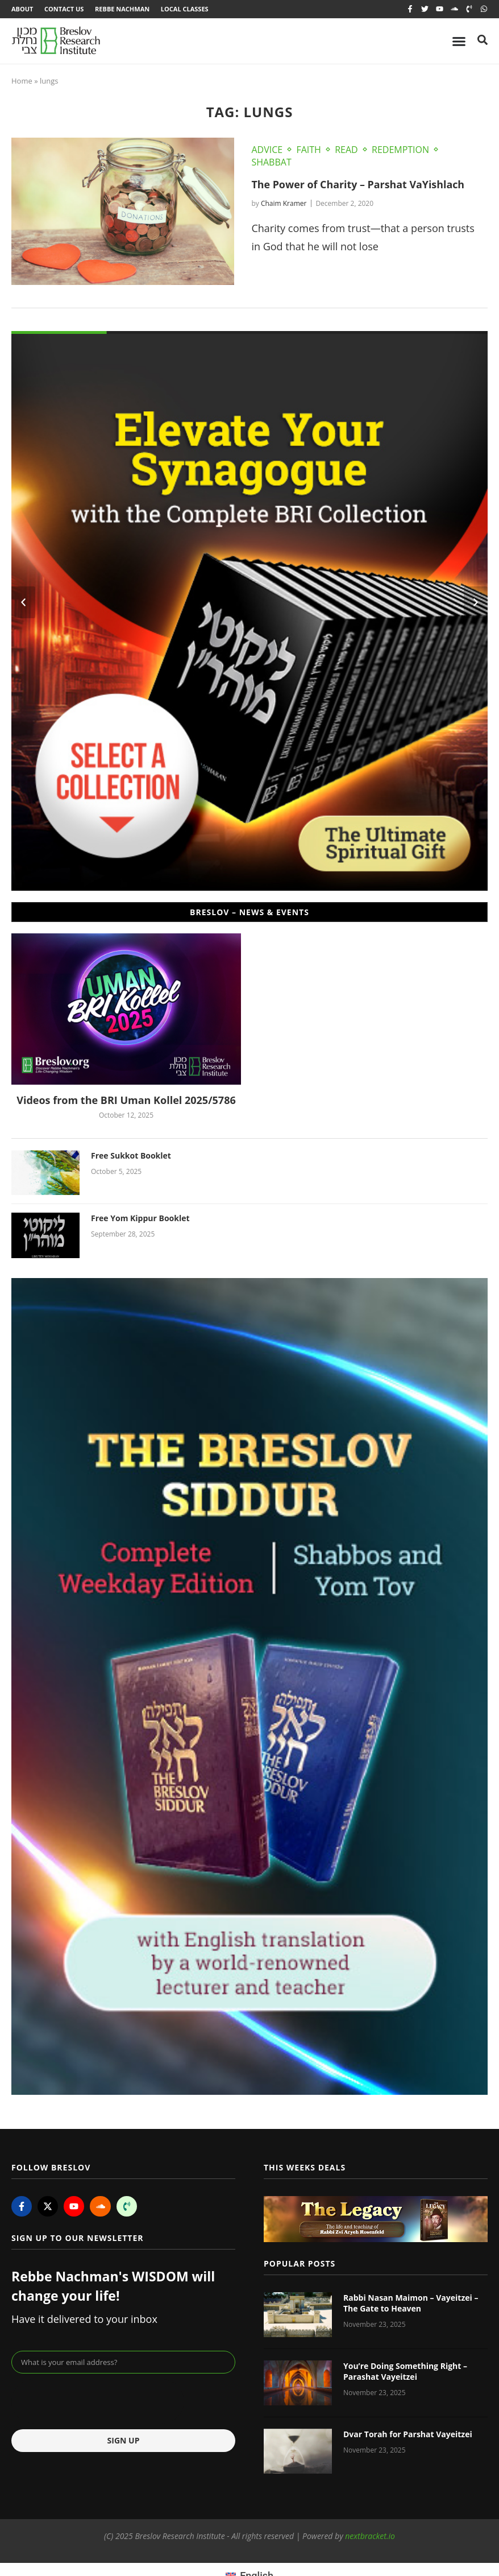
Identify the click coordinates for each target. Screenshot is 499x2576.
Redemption (400, 149)
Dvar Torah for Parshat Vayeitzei (407, 2434)
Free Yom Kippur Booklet (140, 1218)
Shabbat (271, 162)
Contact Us (64, 9)
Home (21, 81)
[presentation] (97, 2401)
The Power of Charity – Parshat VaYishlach (358, 184)
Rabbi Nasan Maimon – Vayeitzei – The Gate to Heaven (410, 2303)
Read (346, 149)
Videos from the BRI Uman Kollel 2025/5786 (126, 1100)
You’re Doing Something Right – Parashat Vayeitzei (405, 2371)
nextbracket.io (370, 2535)
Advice (266, 149)
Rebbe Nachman (122, 9)
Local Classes (185, 9)
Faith (308, 149)
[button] (23, 602)
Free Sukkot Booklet (131, 1155)
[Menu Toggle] (459, 41)
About (22, 9)
